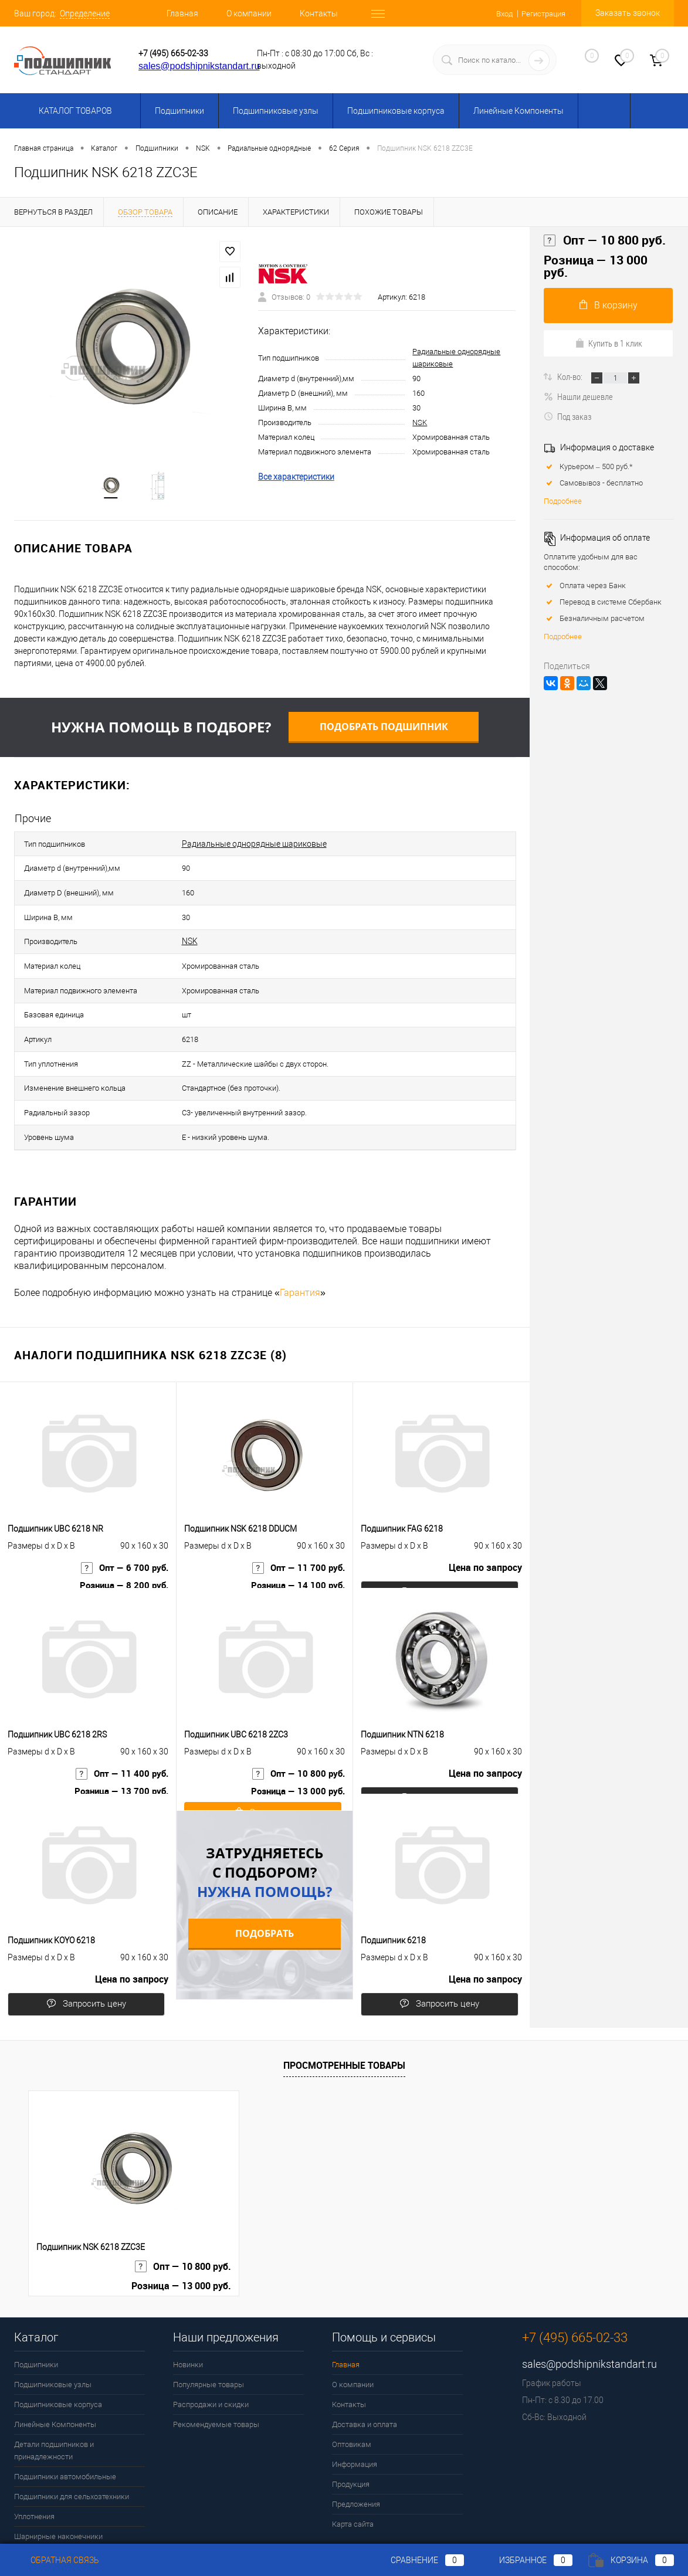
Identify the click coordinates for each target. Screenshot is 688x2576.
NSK (419, 426)
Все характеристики (296, 480)
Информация (354, 2412)
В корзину (608, 305)
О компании (249, 13)
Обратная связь (56, 2560)
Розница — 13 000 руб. (295, 1751)
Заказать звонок (627, 13)
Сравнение (417, 2560)
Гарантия (300, 1240)
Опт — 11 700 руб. (297, 1526)
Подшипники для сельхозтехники (71, 2444)
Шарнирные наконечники (58, 2484)
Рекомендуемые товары (216, 2372)
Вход (498, 13)
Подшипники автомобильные (65, 2424)
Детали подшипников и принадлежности (54, 2398)
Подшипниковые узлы (275, 111)
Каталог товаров (73, 111)
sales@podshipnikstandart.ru (199, 66)
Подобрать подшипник (384, 733)
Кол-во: (570, 376)
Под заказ (567, 416)
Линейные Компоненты (518, 111)
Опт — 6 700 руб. (122, 1526)
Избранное (526, 2560)
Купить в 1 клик (608, 343)
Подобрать (264, 1881)
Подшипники (179, 111)
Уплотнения (34, 2464)
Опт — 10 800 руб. (297, 1732)
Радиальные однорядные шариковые (254, 848)
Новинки (188, 2312)
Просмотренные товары (344, 2013)
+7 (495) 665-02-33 (173, 53)
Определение (85, 13)
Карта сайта (353, 2472)
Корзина (631, 2560)
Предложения (356, 2452)
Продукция (351, 2432)
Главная (182, 13)
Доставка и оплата (364, 2372)
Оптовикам (351, 2392)
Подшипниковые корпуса (396, 111)
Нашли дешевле (578, 396)
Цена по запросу (485, 1526)
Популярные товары (208, 2332)
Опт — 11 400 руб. (120, 1732)
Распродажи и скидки (211, 2352)
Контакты (319, 13)
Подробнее (563, 501)
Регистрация (540, 13)
